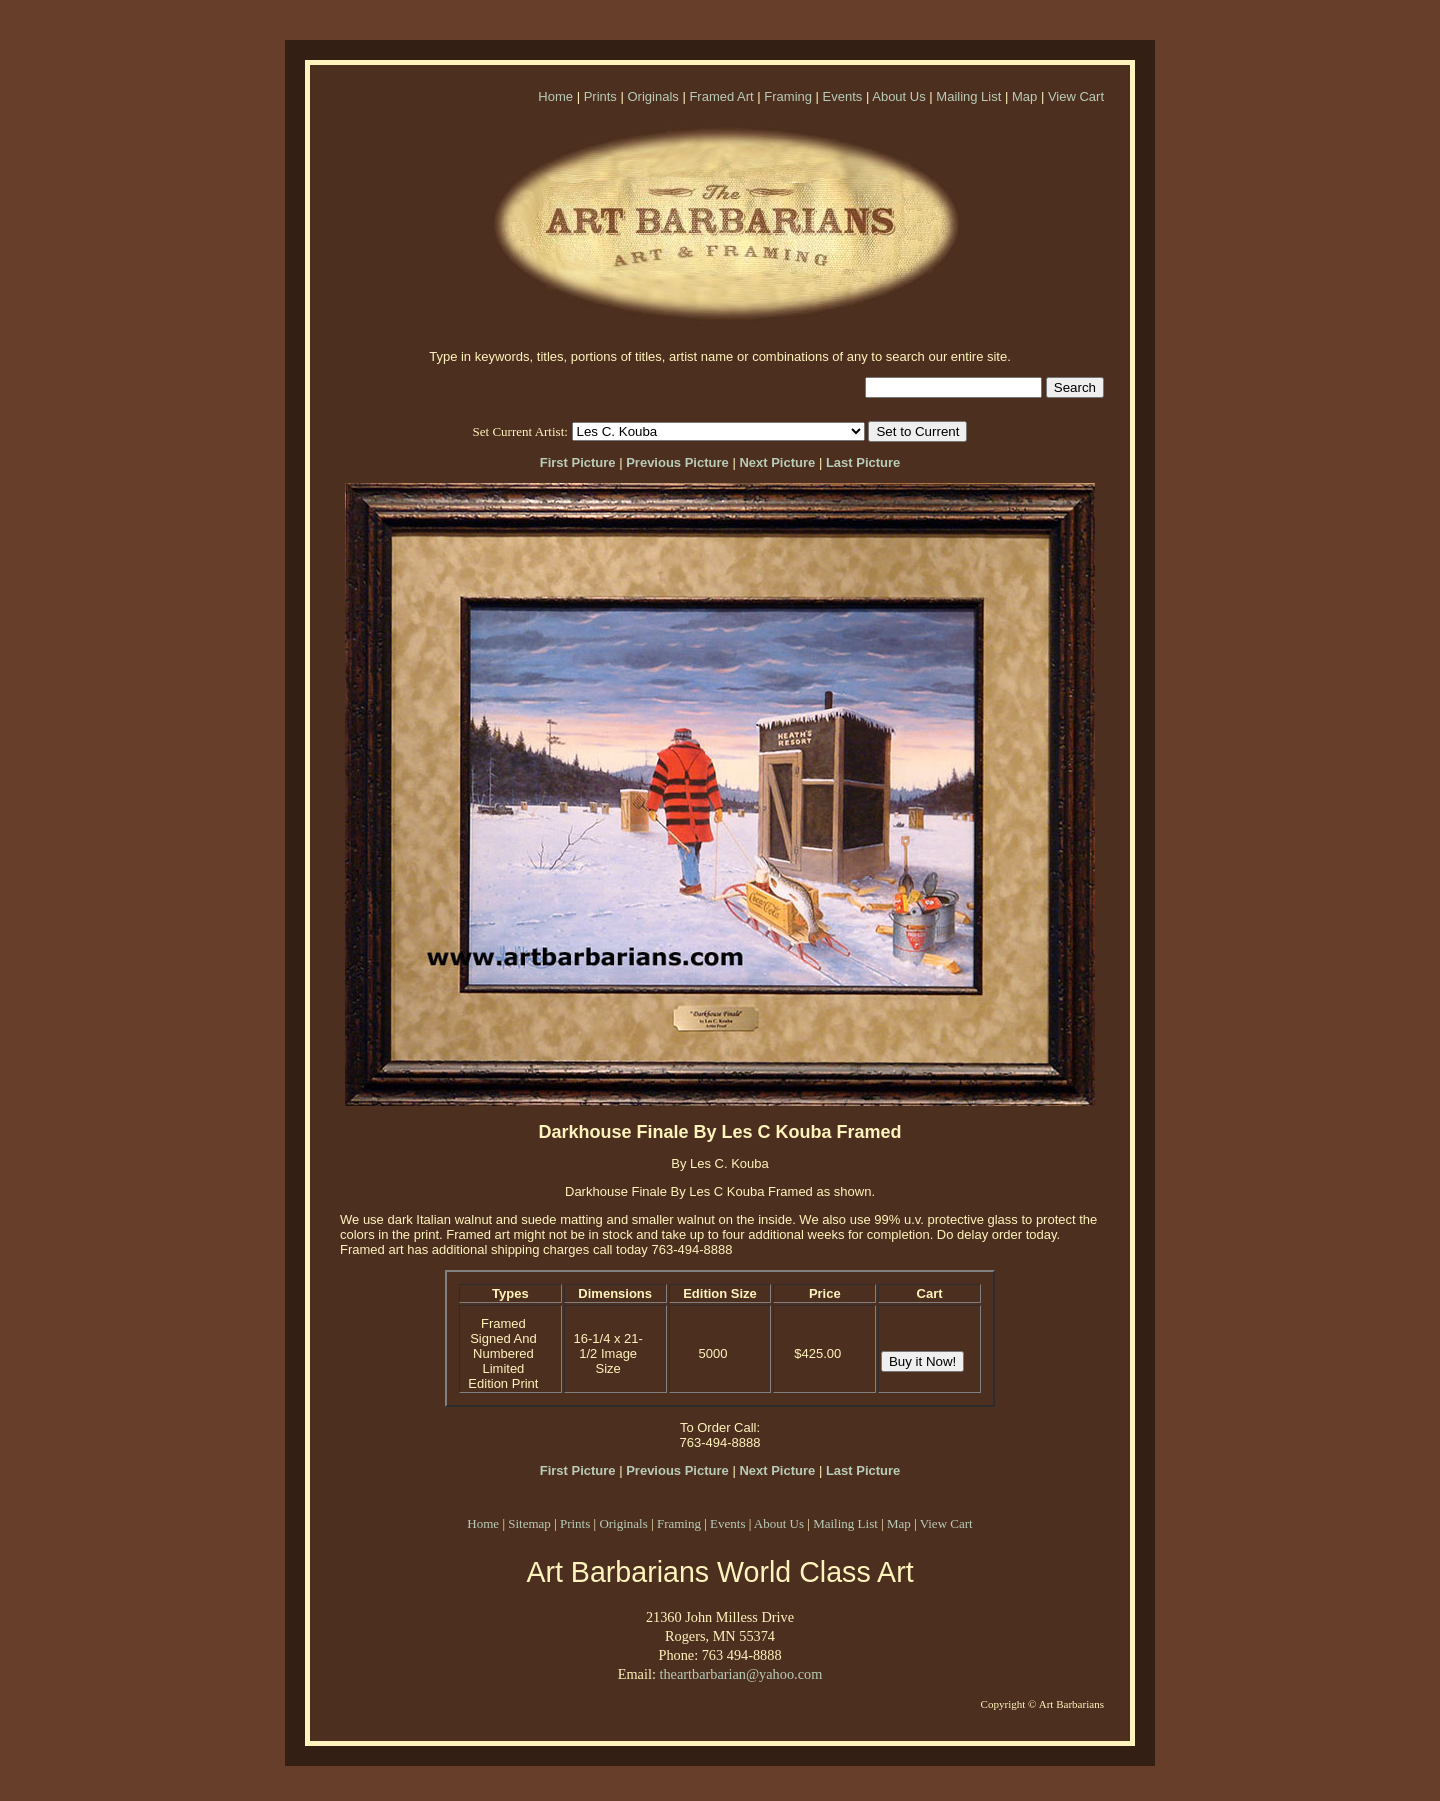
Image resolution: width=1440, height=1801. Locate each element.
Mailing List (968, 96)
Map (1024, 96)
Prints (600, 96)
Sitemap (529, 1523)
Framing (788, 96)
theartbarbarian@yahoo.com (740, 1674)
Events (843, 96)
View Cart (1076, 96)
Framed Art (721, 96)
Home (555, 96)
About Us (898, 96)
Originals (652, 96)
